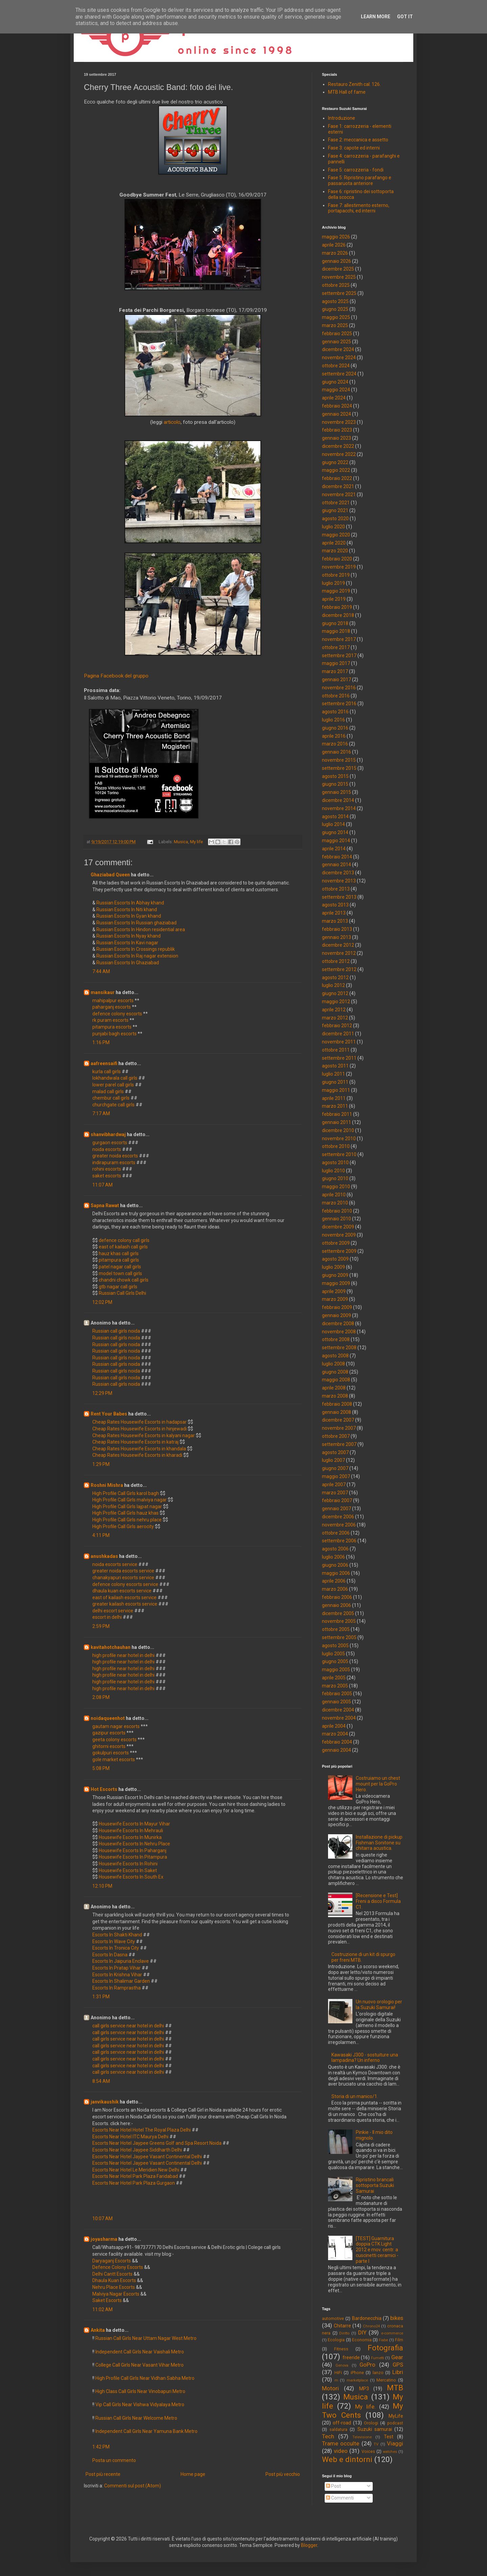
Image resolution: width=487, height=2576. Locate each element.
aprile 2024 (334, 397)
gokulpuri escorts (110, 1752)
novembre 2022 (339, 454)
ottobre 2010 (336, 1146)
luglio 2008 (333, 1363)
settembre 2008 (339, 1347)
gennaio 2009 (336, 1315)
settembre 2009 (339, 1251)
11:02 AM (102, 2309)
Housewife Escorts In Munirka (130, 1837)
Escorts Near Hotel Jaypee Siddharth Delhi (137, 2150)
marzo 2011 (335, 1106)
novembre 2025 (339, 277)
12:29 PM (102, 1393)
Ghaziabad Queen (110, 874)
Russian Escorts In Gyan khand (128, 916)
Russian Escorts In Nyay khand (128, 936)
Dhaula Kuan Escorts (114, 2280)
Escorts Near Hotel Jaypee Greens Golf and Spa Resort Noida (157, 2143)
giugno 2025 (335, 309)
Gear (397, 2357)
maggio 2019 (336, 591)
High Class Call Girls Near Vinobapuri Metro (140, 2391)
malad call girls (108, 1091)
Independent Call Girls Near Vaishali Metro (139, 2351)
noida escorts (106, 1149)
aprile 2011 (334, 1098)
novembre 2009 (339, 1235)
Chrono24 (371, 2326)
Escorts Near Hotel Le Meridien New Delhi (135, 2169)
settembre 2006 (339, 1540)
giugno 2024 (335, 382)
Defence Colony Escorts (117, 2267)
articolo (172, 422)
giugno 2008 (335, 1372)
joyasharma (104, 2239)
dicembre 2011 (338, 1033)
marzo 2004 (335, 1733)
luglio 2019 (333, 583)
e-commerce (392, 2333)
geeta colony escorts (114, 1739)
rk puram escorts (110, 1020)
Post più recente (103, 2474)
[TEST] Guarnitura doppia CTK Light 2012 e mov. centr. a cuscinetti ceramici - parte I (377, 2250)
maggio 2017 (336, 663)
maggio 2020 (336, 534)
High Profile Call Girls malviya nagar (129, 1499)
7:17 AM (101, 1113)
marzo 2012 (335, 1017)
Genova (341, 2365)
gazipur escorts (108, 1732)
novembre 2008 (339, 1331)
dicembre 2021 (338, 486)
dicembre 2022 (338, 446)
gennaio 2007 (336, 1508)
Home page (193, 2474)
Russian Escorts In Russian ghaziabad (136, 922)
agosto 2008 (335, 1355)
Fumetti (377, 2358)
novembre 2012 (339, 953)
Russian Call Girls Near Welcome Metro (136, 2418)
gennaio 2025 (336, 341)
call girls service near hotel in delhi (128, 2025)
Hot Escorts (104, 1789)
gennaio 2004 (336, 1750)
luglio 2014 (333, 824)
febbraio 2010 (337, 1211)
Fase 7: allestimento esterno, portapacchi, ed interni (358, 208)
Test (388, 2436)
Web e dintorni (347, 2459)
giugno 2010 (335, 1178)
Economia (362, 2339)
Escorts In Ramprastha (116, 1988)
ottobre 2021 (336, 502)
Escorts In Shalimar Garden (121, 1981)
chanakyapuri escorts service (123, 1577)
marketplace (357, 2380)
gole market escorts (113, 1759)
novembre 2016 (339, 687)
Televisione (362, 2437)
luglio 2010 (333, 1170)
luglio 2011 (333, 1074)
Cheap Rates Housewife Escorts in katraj (135, 1442)
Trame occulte (340, 2443)
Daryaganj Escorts (111, 2260)
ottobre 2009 (336, 1243)
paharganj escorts (111, 1007)
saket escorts (106, 1175)
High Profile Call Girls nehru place (127, 1519)
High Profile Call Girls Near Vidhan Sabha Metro (144, 2378)
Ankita (98, 2330)
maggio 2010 (336, 1186)
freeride (351, 2357)
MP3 (364, 2388)
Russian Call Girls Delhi (122, 1293)
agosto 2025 (335, 301)
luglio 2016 (333, 719)
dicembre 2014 (338, 800)
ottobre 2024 (336, 365)
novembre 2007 (339, 1428)
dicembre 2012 (338, 945)
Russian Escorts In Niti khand (126, 909)
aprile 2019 (334, 599)
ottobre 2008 (336, 1339)
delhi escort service (112, 1610)
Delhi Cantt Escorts (112, 2274)
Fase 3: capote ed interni (354, 148)
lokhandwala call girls (114, 1078)
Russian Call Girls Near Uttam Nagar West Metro (145, 2338)
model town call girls (120, 1273)
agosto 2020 (335, 518)
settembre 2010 (339, 1154)
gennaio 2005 (336, 1701)
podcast (395, 2422)
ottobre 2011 (336, 1050)
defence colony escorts (117, 1013)
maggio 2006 (336, 1573)
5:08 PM (101, 1768)
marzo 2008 (335, 1396)
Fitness (341, 2348)
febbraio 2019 (337, 607)
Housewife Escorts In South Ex (131, 1877)
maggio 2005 (336, 1669)
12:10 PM (102, 1886)
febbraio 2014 (337, 856)
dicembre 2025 (338, 269)
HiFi (338, 2372)
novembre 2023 (339, 422)
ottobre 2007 (336, 1436)
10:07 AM (102, 2218)
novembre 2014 (339, 808)
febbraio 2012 (337, 1025)
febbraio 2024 (337, 406)
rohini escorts (106, 1169)
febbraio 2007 (337, 1500)
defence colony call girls (124, 1240)
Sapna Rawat (105, 1205)
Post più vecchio (282, 2474)
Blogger (309, 2545)
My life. (365, 2406)
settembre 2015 (339, 768)
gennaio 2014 (336, 864)
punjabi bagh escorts (114, 1033)
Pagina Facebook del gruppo (116, 676)
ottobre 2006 (336, 1533)
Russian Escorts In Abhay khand (130, 902)
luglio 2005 (333, 1653)
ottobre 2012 (336, 961)
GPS (398, 2364)
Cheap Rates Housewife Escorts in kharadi (137, 1455)
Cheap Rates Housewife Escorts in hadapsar (139, 1422)
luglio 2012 (333, 985)
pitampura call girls (119, 1260)
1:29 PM (101, 1464)
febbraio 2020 (337, 558)
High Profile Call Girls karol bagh (125, 1493)
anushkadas (104, 1556)
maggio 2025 (336, 317)
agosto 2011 (335, 1065)
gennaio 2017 (336, 679)
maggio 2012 (336, 1001)
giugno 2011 (335, 1082)
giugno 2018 (335, 623)
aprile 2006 (334, 1581)
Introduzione (341, 118)
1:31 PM (101, 1996)
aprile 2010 (334, 1194)
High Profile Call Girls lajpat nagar (127, 1506)
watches (390, 2452)
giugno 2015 (335, 784)
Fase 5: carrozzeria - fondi (356, 169)
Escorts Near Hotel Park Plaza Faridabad (135, 2176)
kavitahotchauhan (111, 1647)
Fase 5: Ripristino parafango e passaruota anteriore (359, 180)
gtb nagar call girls (118, 1286)
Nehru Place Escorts (113, 2287)
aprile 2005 (334, 1677)
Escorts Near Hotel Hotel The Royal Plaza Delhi (141, 2130)
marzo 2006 (335, 1589)
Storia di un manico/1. (354, 2096)
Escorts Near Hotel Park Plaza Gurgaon (133, 2183)
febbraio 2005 (337, 1693)
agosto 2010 (335, 1162)
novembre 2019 (339, 567)
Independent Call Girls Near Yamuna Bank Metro (146, 2431)
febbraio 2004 (337, 1742)
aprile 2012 (334, 1009)
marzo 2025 (335, 325)
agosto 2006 (335, 1548)
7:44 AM (101, 971)
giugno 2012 (335, 993)
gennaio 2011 (336, 1122)
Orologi (371, 2422)
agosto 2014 (335, 816)
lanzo (378, 2372)
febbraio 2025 (337, 333)
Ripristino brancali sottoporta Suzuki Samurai (375, 2185)
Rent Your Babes (109, 1414)
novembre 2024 (339, 357)
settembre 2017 (339, 655)
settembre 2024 (339, 373)
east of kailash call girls (123, 1246)
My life (196, 841)
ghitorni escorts (108, 1746)
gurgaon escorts (109, 1142)
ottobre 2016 (336, 695)
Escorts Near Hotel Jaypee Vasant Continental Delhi (147, 2156)
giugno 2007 (335, 1468)
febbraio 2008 (337, 1404)
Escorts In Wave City (113, 1941)
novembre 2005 (339, 1621)
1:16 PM (101, 1042)
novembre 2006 (339, 1524)
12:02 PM (102, 1302)
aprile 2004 (334, 1726)
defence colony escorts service (125, 1584)
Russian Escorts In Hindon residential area (140, 929)
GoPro (367, 2364)
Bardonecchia (366, 2318)
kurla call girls (106, 1071)
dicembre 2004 (338, 1709)
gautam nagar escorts (116, 1726)
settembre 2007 (339, 1444)
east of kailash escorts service (125, 1597)
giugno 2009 (335, 1275)
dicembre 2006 (338, 1516)
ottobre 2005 (336, 1629)
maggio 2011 (336, 1090)
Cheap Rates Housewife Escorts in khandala (139, 1448)
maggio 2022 (336, 470)
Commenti (340, 2498)
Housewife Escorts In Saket (128, 1870)
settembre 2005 (339, 1637)
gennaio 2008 (336, 1412)
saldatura (338, 2429)
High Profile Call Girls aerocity (123, 1526)
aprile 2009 (334, 1291)
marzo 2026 (335, 253)
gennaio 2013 (336, 937)
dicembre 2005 (338, 1613)
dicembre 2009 (338, 1226)
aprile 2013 (334, 913)
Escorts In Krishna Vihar (117, 1974)
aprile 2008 (334, 1387)
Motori (330, 2388)
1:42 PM (101, 2447)
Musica (181, 841)
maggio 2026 (336, 236)
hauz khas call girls (119, 1253)
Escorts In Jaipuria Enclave (120, 1961)
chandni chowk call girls (123, 1280)
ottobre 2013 (336, 889)
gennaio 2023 (336, 438)
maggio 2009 (336, 1283)
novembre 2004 (339, 1718)
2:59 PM (101, 1626)
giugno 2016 (335, 728)
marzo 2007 (335, 1492)
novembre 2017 (339, 639)
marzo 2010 (335, 1202)
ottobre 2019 (336, 575)
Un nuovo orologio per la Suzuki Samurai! (379, 2004)
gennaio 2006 (336, 1605)
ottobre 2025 (336, 285)
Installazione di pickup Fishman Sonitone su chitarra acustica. (379, 1842)
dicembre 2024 (338, 349)
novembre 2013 (339, 880)
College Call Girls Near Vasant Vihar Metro (139, 2365)
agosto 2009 (335, 1259)
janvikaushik (105, 2101)
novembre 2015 (339, 760)
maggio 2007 (336, 1476)
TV (376, 2444)
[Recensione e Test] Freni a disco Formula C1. (378, 1901)
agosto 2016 (335, 711)
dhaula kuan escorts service (122, 1590)
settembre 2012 (339, 969)
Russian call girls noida (116, 1331)
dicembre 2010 (338, 1130)
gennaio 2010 (336, 1218)
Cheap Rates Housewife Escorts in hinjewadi (139, 1428)
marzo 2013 (335, 921)
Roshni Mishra (107, 1485)
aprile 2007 (334, 1484)
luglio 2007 (333, 1460)
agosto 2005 (335, 1645)
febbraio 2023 (337, 430)
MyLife (396, 2416)
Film (399, 2339)
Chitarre (342, 2325)
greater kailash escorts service (125, 1604)
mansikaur (103, 992)
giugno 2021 (335, 510)
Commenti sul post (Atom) (132, 2485)
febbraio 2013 (337, 929)
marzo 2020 (335, 550)
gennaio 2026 (336, 261)
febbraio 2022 (337, 478)
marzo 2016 (335, 743)
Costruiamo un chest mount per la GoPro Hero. (378, 1783)
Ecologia (336, 2339)
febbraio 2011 (337, 1114)
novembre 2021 (339, 494)
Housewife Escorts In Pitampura (133, 1857)
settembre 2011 (339, 1058)
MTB (395, 2387)
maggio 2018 (336, 631)
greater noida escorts (115, 1155)
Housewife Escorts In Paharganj (132, 1850)
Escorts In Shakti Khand (117, 1934)
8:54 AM (101, 2081)
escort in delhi (107, 1617)
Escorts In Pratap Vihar (116, 1968)
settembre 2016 (339, 703)
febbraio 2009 (337, 1307)
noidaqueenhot (108, 1718)
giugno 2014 (335, 832)
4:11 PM (101, 1535)
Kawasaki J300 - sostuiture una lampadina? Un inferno (364, 2057)
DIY (362, 2332)
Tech (328, 2436)
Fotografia (385, 2347)
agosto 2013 (335, 904)
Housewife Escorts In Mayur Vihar (134, 1823)
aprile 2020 (334, 543)
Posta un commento (114, 2460)
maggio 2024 (336, 389)
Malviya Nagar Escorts (115, 2294)
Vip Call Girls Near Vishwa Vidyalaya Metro (139, 2404)
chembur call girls (111, 1098)
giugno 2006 (335, 1565)
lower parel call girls (113, 1084)
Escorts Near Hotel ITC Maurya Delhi (130, 2136)
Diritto (344, 2333)
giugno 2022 (335, 462)
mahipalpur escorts (113, 1000)
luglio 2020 (333, 526)
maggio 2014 (336, 840)
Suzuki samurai (374, 2429)
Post (333, 2486)
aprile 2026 (334, 245)
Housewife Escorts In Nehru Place (134, 1843)
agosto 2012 (335, 977)
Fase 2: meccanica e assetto (358, 139)
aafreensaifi (104, 1063)
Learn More (375, 16)
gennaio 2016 (336, 752)
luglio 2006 (333, 1557)
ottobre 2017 (336, 647)
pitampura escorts (112, 1027)
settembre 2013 (339, 897)
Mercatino (386, 2380)
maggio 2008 (336, 1379)
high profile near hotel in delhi (123, 1655)
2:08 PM (101, 1697)
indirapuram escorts (113, 1162)
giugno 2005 (335, 1661)
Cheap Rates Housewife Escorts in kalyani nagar (143, 1435)
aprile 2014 (334, 848)
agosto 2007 (335, 1452)
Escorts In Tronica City (115, 1948)
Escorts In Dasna (109, 1954)
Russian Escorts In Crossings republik (135, 949)
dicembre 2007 (338, 1420)
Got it (405, 16)
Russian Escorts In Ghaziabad (127, 962)
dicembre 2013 (338, 872)
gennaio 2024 (336, 414)
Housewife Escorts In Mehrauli (131, 1830)
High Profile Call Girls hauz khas (125, 1513)
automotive (333, 2318)
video (341, 2450)
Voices (368, 2451)
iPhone (357, 2372)
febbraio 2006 (337, 1597)
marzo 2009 (335, 1299)
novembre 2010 (339, 1138)
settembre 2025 (339, 293)
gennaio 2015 (336, 792)
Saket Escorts (107, 2300)
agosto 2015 (335, 776)
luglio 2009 (333, 1267)
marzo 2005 (335, 1685)
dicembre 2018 (338, 615)
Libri (397, 2372)
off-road (342, 2422)
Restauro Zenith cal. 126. (354, 84)
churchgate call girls (113, 1104)
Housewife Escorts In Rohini (128, 1863)
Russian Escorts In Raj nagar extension (137, 956)
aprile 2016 (334, 736)
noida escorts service (115, 1564)
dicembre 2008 (338, 1323)
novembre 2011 (339, 1041)
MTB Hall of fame (347, 92)
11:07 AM (102, 1185)
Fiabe (383, 2340)
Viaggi (395, 2443)
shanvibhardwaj (108, 1134)
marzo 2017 (335, 671)
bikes (396, 2318)
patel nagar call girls (120, 1266)
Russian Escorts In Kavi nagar (127, 942)
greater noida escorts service (123, 1570)
